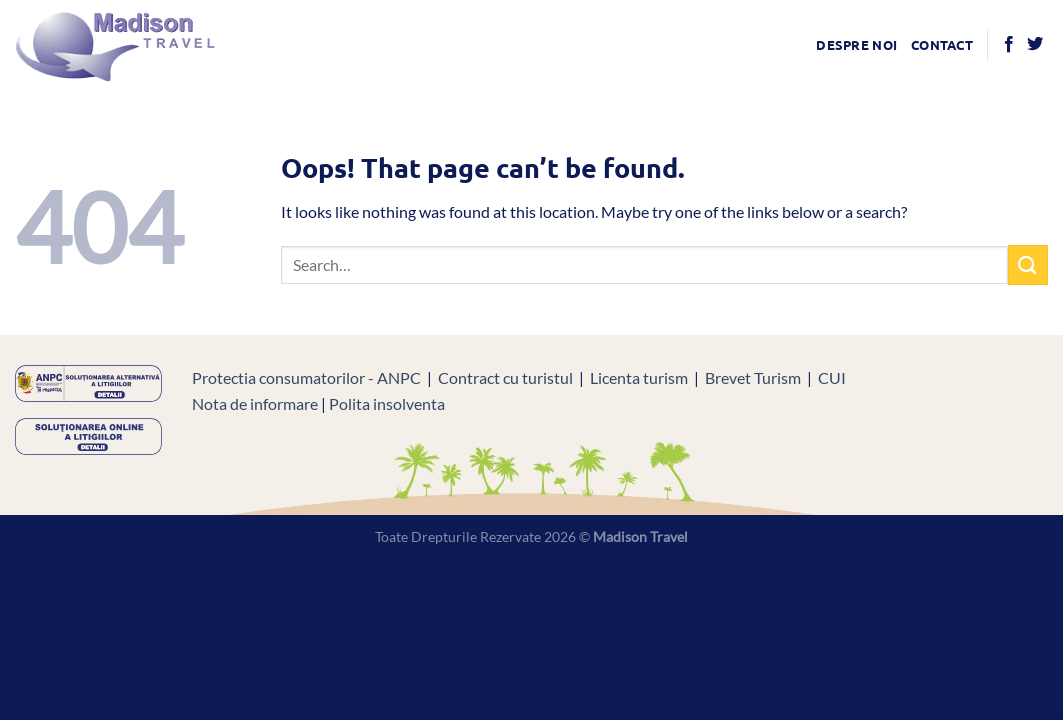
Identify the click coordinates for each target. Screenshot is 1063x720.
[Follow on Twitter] (1035, 45)
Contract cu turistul (505, 377)
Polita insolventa (387, 403)
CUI (832, 377)
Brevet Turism (753, 377)
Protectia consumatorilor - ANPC (306, 377)
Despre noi (856, 44)
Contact (942, 44)
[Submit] (1028, 264)
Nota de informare (255, 403)
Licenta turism (639, 377)
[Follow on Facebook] (1009, 45)
